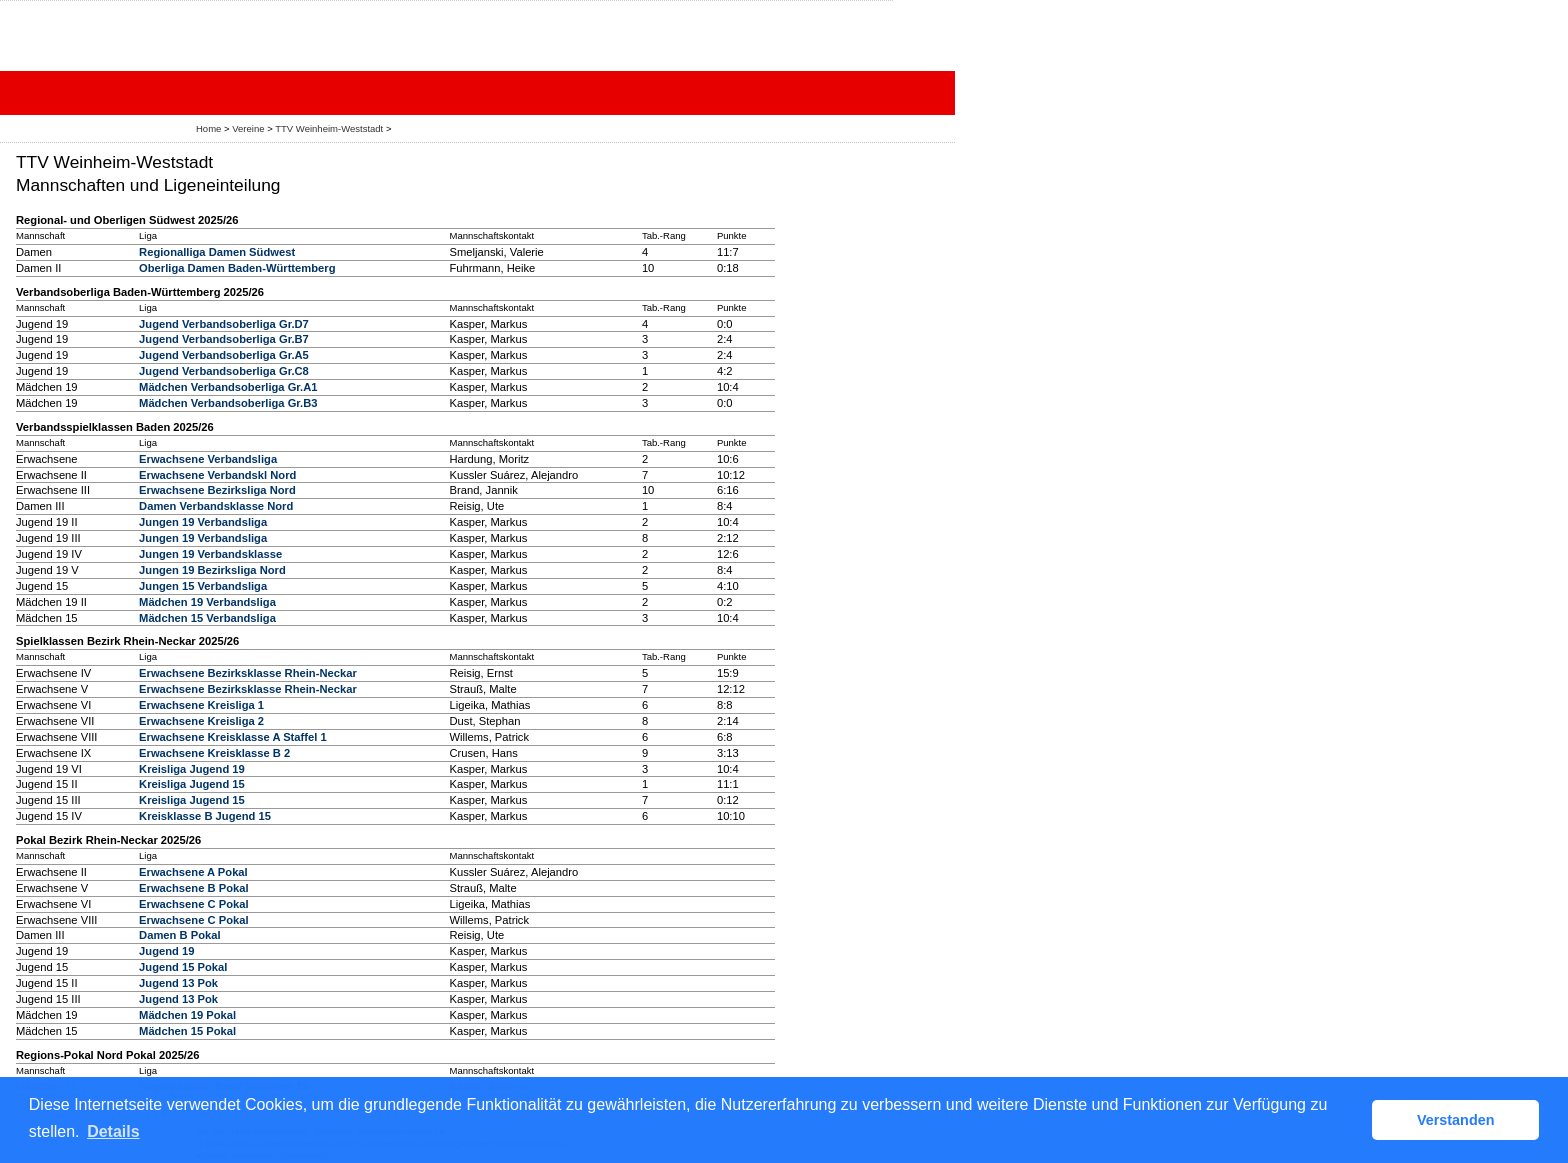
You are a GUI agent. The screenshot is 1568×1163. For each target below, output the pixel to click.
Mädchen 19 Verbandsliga (207, 602)
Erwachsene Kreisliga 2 (201, 721)
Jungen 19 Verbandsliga (203, 522)
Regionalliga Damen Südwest (217, 252)
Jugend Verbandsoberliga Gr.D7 (224, 324)
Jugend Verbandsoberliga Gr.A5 (224, 355)
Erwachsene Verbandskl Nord (217, 475)
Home (208, 128)
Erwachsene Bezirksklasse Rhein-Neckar (248, 673)
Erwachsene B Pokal (193, 888)
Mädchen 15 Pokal (187, 1031)
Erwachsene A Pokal (193, 872)
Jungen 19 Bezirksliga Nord (212, 570)
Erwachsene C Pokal (193, 904)
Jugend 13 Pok (178, 983)
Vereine (248, 128)
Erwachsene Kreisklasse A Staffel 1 (233, 737)
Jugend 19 (166, 951)
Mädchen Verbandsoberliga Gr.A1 (228, 387)
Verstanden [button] (1456, 1120)
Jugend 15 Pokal (183, 967)
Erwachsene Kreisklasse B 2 (214, 753)
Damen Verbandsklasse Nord (216, 506)
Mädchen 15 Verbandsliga (207, 618)
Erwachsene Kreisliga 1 (201, 705)
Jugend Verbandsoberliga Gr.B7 (224, 339)
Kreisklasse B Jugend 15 (205, 816)
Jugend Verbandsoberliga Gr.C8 (224, 371)
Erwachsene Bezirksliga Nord (217, 490)
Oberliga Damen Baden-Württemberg (237, 268)
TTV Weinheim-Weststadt (329, 128)
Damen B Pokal (179, 935)
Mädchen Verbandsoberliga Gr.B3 (228, 403)
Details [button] (113, 1131)
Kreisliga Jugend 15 (192, 784)
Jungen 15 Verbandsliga (203, 586)
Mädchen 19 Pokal (187, 1015)
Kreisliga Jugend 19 (192, 769)
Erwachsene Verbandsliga (208, 459)
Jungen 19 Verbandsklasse (210, 554)
